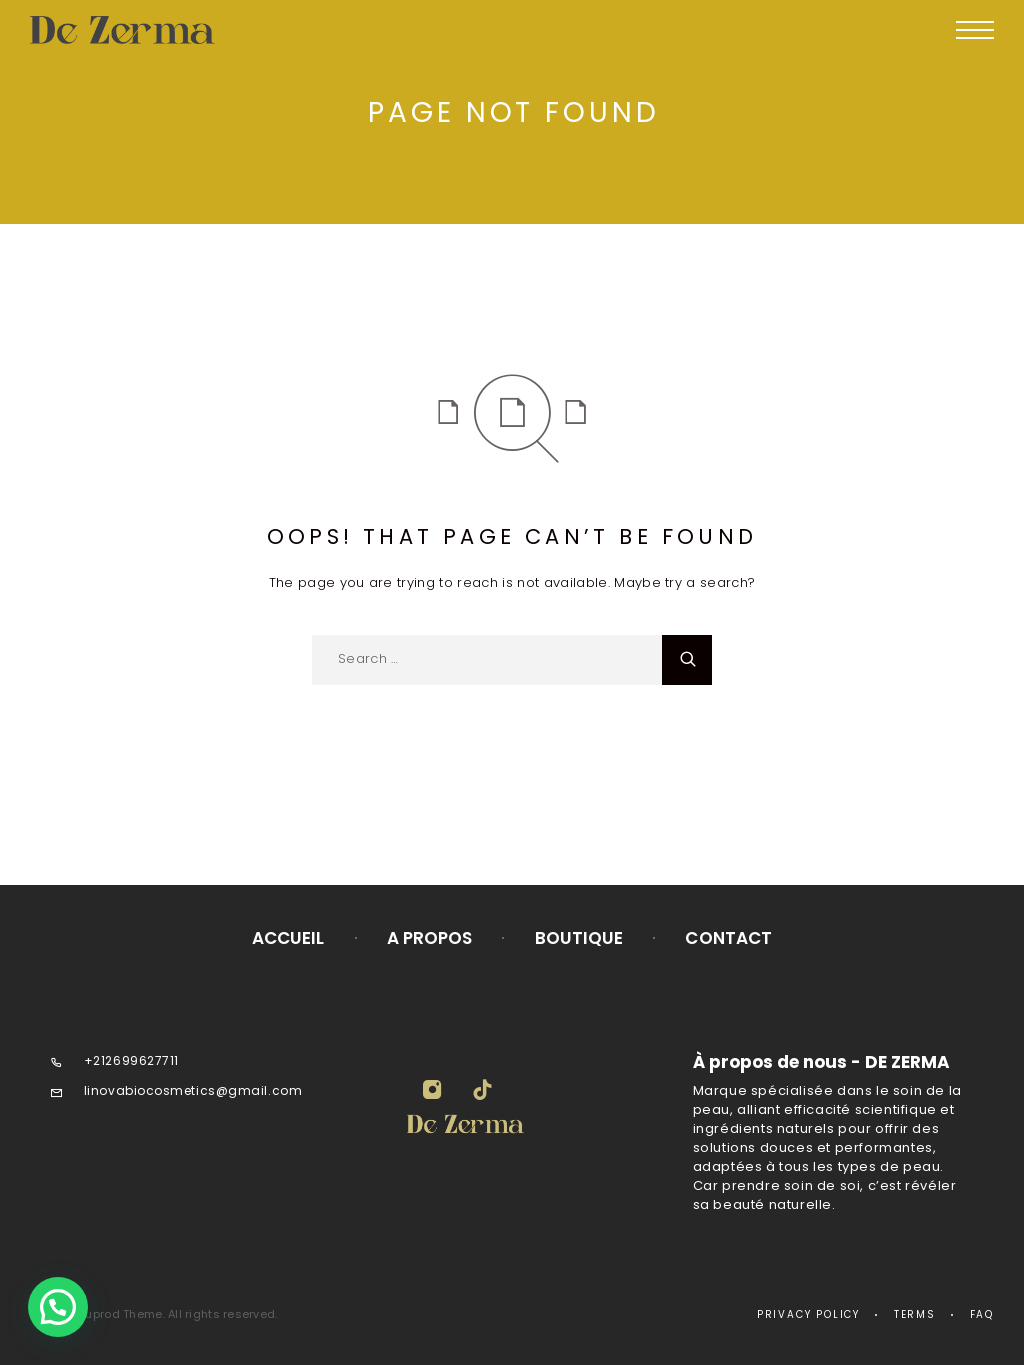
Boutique (579, 938)
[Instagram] (432, 1092)
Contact (728, 938)
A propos (430, 938)
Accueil (288, 938)
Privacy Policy (808, 1314)
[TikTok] (482, 1092)
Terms (915, 1314)
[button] (58, 1307)
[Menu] (975, 30)
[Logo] (158, 30)
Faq (982, 1314)
